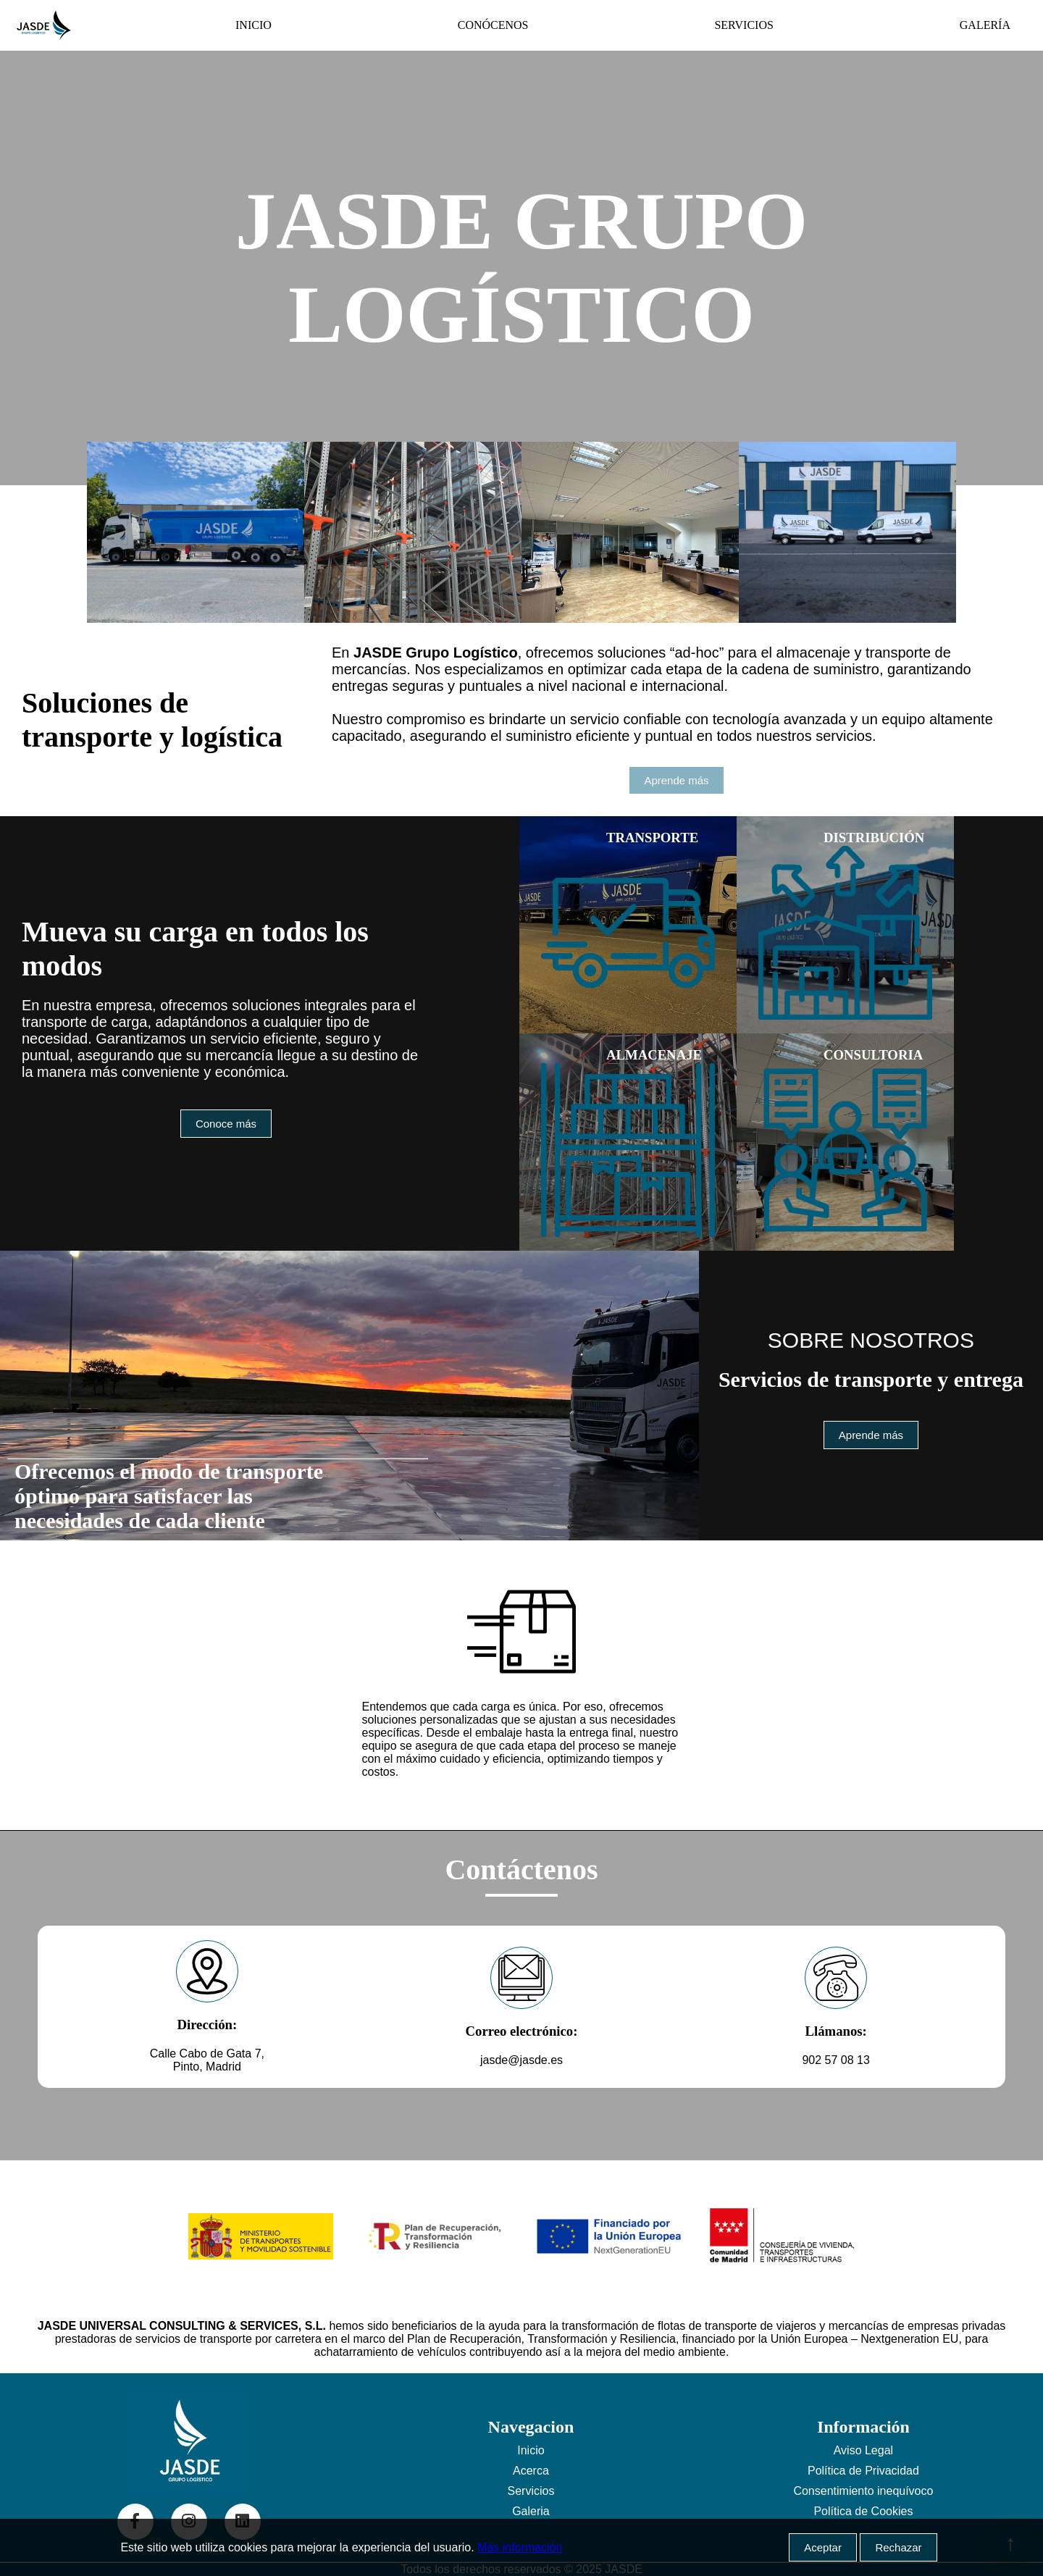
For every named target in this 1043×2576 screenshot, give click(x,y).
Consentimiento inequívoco (863, 2491)
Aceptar (823, 2547)
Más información (519, 2547)
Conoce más (226, 1123)
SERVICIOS (743, 25)
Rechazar (898, 2547)
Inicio (530, 2450)
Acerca (531, 2470)
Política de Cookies (863, 2511)
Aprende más (676, 780)
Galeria (531, 2511)
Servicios (530, 2491)
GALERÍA (985, 25)
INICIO (253, 25)
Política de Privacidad (863, 2470)
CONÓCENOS (493, 25)
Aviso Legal (863, 2450)
